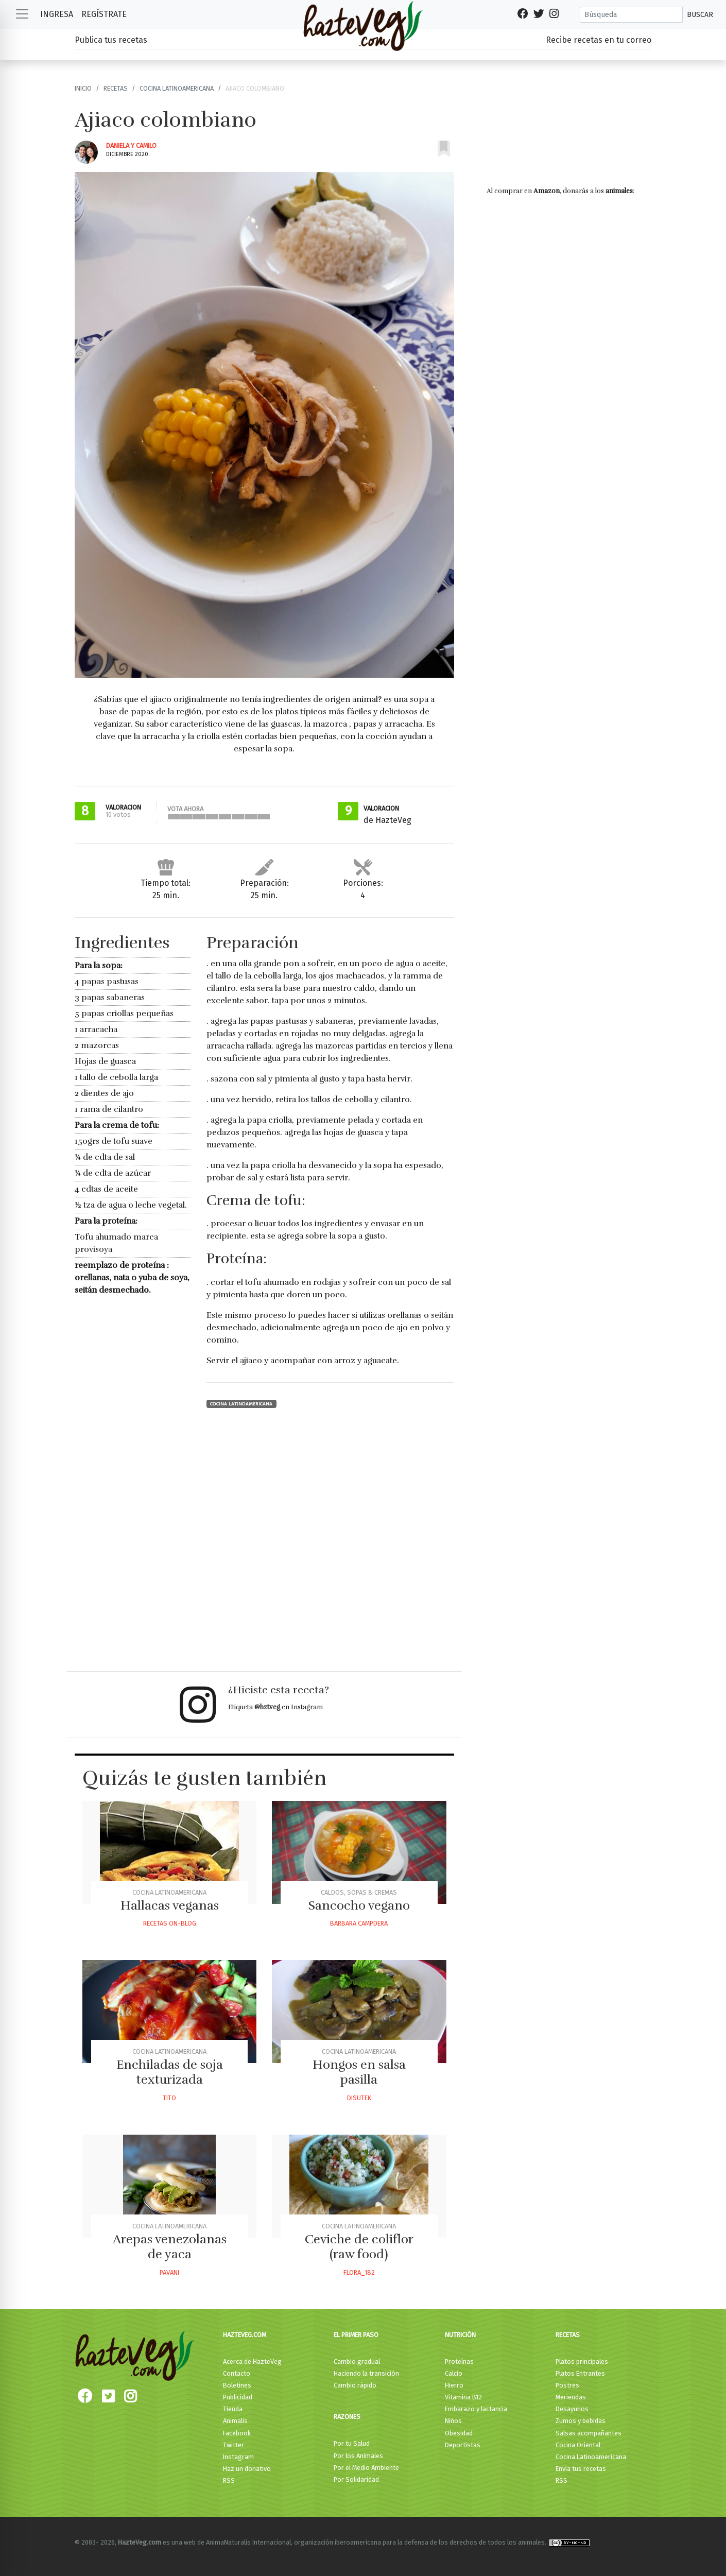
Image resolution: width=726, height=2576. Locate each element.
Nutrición (460, 2335)
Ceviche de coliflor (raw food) (359, 2246)
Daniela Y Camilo (131, 145)
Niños (453, 2421)
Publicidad (237, 2397)
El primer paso (356, 2335)
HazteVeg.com (244, 2335)
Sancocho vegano (359, 1905)
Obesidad (459, 2433)
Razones (347, 2416)
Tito (169, 2098)
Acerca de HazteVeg (252, 2361)
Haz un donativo (247, 2468)
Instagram (238, 2457)
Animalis (235, 2421)
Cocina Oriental (578, 2445)
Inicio (83, 88)
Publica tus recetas (111, 40)
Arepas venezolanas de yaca (170, 2246)
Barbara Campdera (359, 1923)
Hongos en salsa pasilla (359, 2072)
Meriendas (571, 2397)
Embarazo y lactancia (476, 2409)
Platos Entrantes (580, 2373)
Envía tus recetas (581, 2468)
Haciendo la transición (366, 2373)
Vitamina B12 (463, 2397)
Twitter (233, 2445)
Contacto (236, 2373)
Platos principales (582, 2361)
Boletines (237, 2385)
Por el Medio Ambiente (366, 2467)
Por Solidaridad (356, 2479)
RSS (229, 2480)
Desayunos (572, 2409)
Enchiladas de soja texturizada (169, 2072)
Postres (567, 2385)
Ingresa (56, 14)
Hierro (454, 2385)
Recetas (115, 88)
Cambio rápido (355, 2385)
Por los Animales (358, 2456)
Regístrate (104, 14)
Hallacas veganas (169, 1905)
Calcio (453, 2373)
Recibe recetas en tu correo (598, 40)
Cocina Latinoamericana (177, 88)
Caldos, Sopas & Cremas (359, 1892)
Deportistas (462, 2445)
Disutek (359, 2098)
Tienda (233, 2409)
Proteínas (459, 2361)
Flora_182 (359, 2272)
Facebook (237, 2433)
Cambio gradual (357, 2361)
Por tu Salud (352, 2443)
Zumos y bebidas (581, 2421)
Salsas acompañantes (588, 2433)
